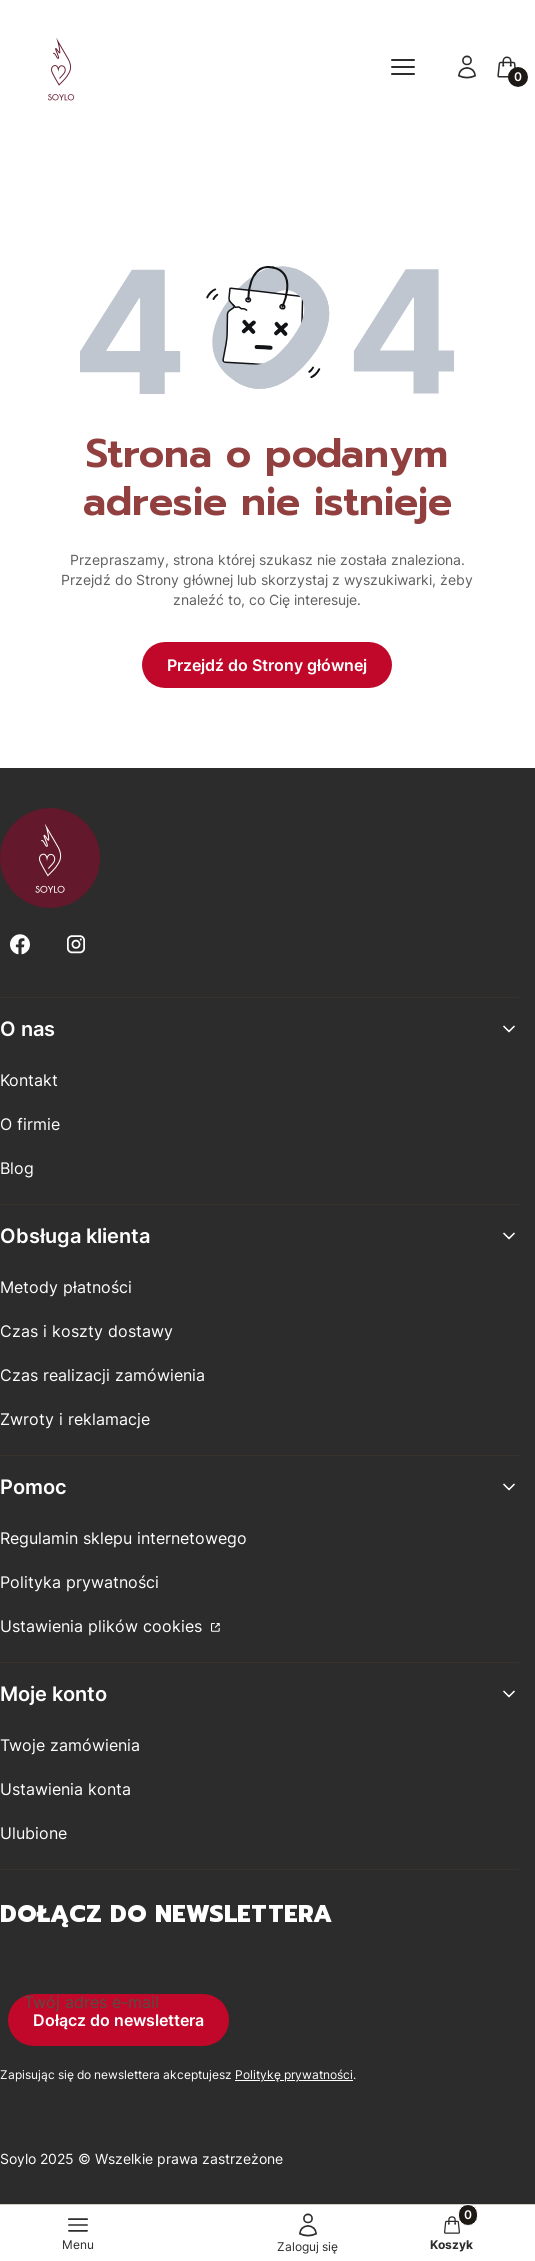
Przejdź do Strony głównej (267, 665)
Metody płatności (66, 1287)
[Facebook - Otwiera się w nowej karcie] (20, 944)
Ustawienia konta (65, 1789)
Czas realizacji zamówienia (102, 1375)
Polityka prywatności (79, 1582)
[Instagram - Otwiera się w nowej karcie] (76, 944)
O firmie (30, 1124)
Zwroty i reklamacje (75, 1419)
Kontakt (29, 1080)
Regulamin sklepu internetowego (123, 1538)
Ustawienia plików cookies (103, 1626)
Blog (17, 1168)
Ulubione (33, 1833)
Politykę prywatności (294, 2074)
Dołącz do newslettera (118, 2020)
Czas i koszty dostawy (86, 1331)
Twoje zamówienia (70, 1745)
